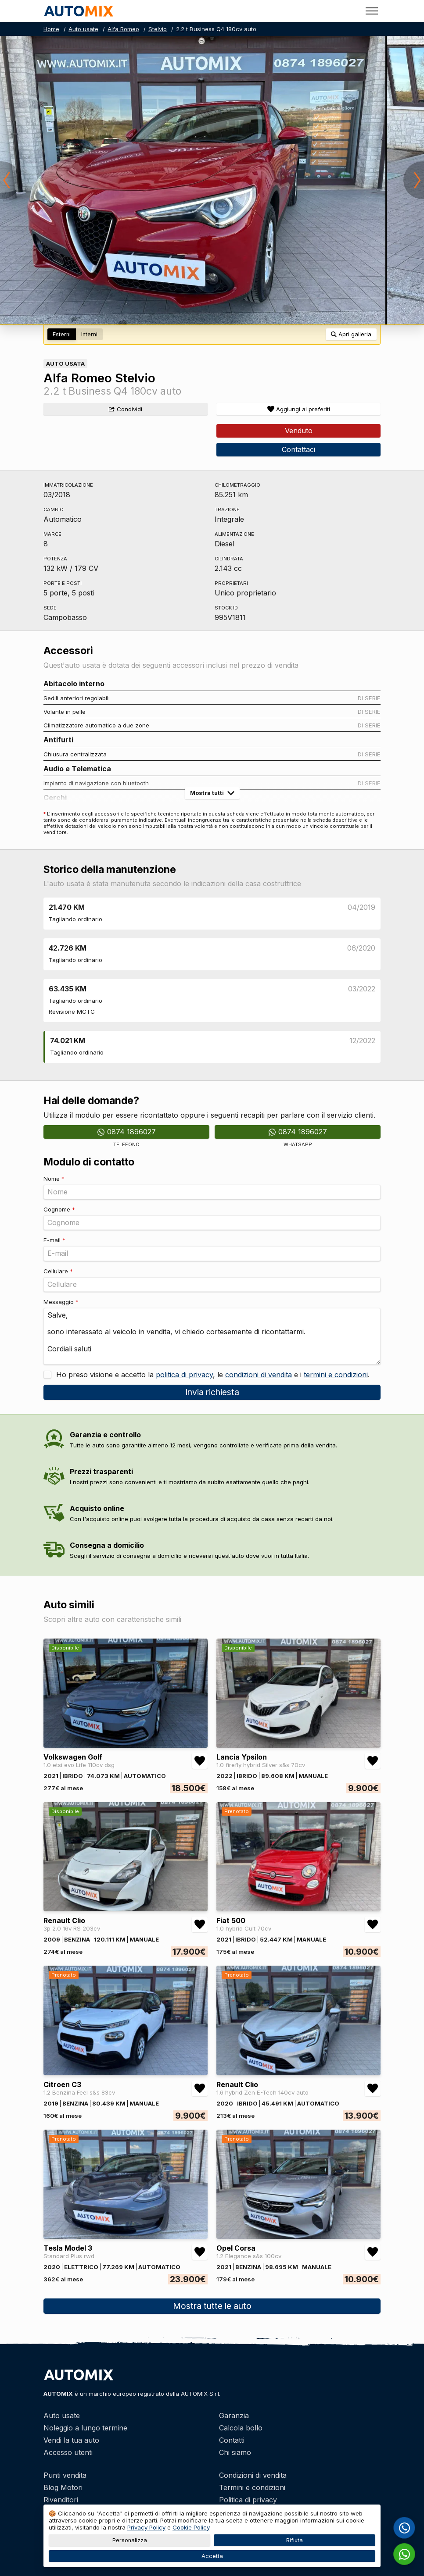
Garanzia (234, 2415)
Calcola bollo (240, 2427)
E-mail (54, 1239)
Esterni (62, 334)
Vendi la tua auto (71, 2440)
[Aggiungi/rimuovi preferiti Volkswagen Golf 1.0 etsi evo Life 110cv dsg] (200, 1761)
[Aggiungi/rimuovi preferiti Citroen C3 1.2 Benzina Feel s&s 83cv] (200, 2088)
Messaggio (61, 1301)
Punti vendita (64, 2475)
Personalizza (129, 2540)
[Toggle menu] (372, 11)
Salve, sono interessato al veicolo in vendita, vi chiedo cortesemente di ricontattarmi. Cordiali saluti (212, 1336)
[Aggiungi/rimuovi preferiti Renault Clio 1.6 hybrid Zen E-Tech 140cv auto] (373, 2088)
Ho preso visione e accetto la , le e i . (212, 1374)
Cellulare (58, 1271)
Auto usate (83, 28)
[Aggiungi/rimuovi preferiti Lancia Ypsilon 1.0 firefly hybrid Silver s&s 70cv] (373, 1761)
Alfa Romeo (123, 28)
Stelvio (157, 28)
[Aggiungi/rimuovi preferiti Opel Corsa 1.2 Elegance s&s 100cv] (373, 2252)
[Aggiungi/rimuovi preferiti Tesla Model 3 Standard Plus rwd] (200, 2252)
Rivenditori (60, 2499)
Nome (54, 1178)
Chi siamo (235, 2452)
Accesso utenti (68, 2452)
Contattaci (298, 449)
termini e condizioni (336, 1374)
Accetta (212, 2556)
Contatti (231, 2440)
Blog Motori (63, 2487)
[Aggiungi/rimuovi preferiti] (298, 409)
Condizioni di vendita (253, 2475)
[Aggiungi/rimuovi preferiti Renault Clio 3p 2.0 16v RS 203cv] (200, 1924)
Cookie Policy (190, 2527)
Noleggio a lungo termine (85, 2427)
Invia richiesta (212, 1392)
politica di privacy (184, 1374)
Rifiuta (294, 2540)
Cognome (59, 1209)
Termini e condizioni (252, 2487)
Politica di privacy (248, 2499)
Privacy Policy (146, 2527)
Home (51, 28)
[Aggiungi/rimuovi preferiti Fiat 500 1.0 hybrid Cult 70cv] (373, 1924)
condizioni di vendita (258, 1374)
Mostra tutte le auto (212, 2306)
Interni (89, 334)
